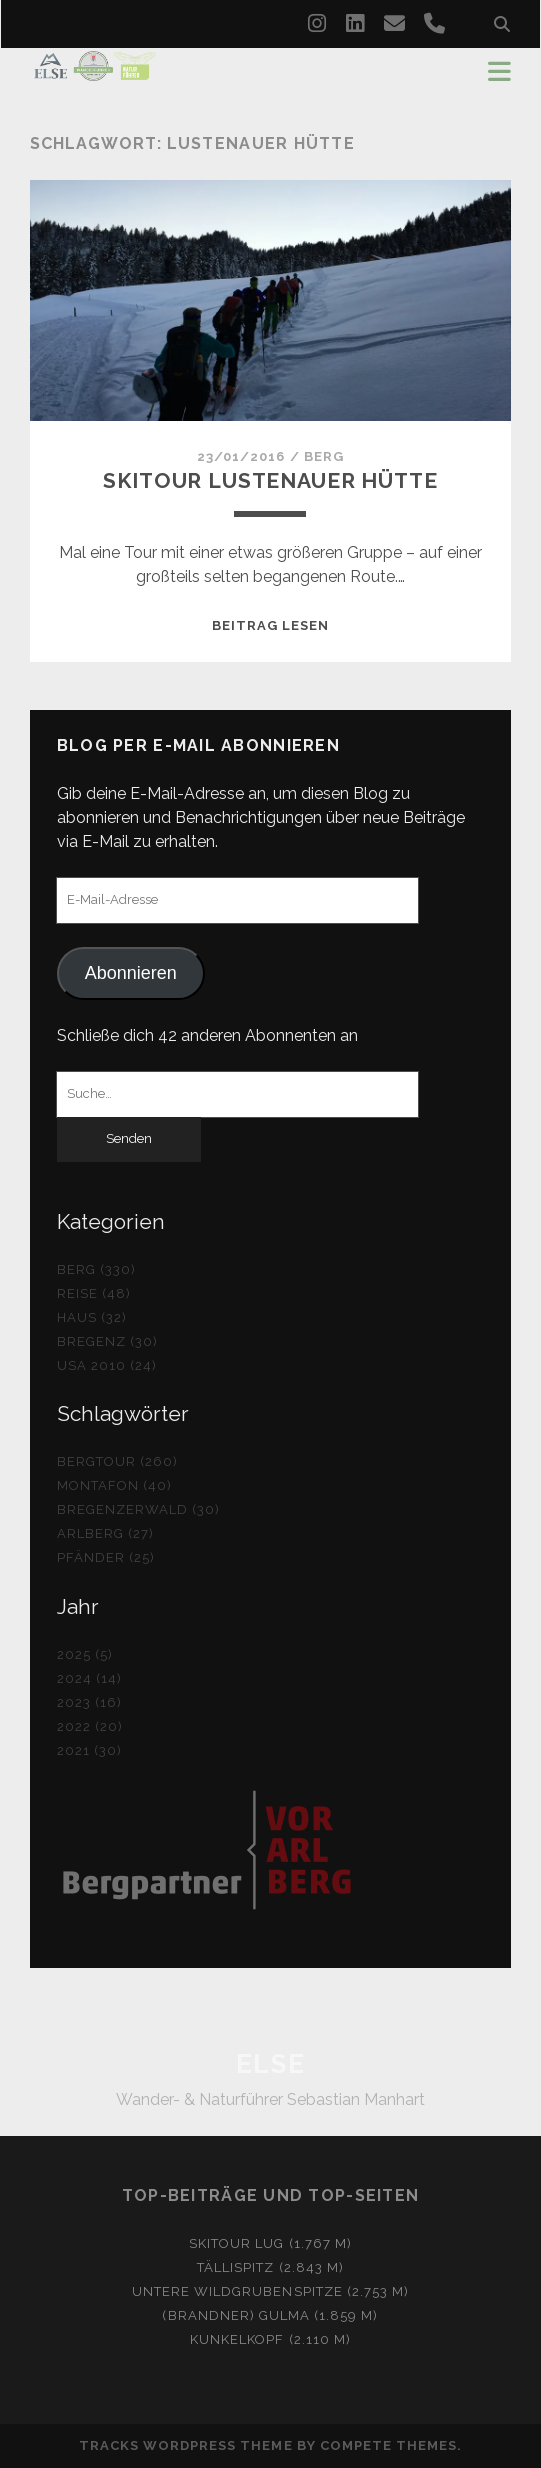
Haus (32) (92, 1317)
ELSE (270, 2064)
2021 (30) (89, 1750)
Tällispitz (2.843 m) (270, 2267)
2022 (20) (90, 1726)
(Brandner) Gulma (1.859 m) (270, 2315)
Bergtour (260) (118, 1461)
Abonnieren (131, 973)
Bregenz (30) (108, 1341)
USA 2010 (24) (107, 1365)
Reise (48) (94, 1293)
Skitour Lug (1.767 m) (270, 2243)
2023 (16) (89, 1702)
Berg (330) (96, 1269)
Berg (324, 456)
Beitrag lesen (271, 625)
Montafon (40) (115, 1485)
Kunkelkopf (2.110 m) (270, 2339)
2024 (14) (89, 1678)
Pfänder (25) (106, 1557)
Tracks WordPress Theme (186, 2445)
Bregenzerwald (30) (139, 1509)
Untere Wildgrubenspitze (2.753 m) (270, 2291)
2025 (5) (85, 1654)
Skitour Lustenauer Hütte (270, 480)
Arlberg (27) (106, 1533)
